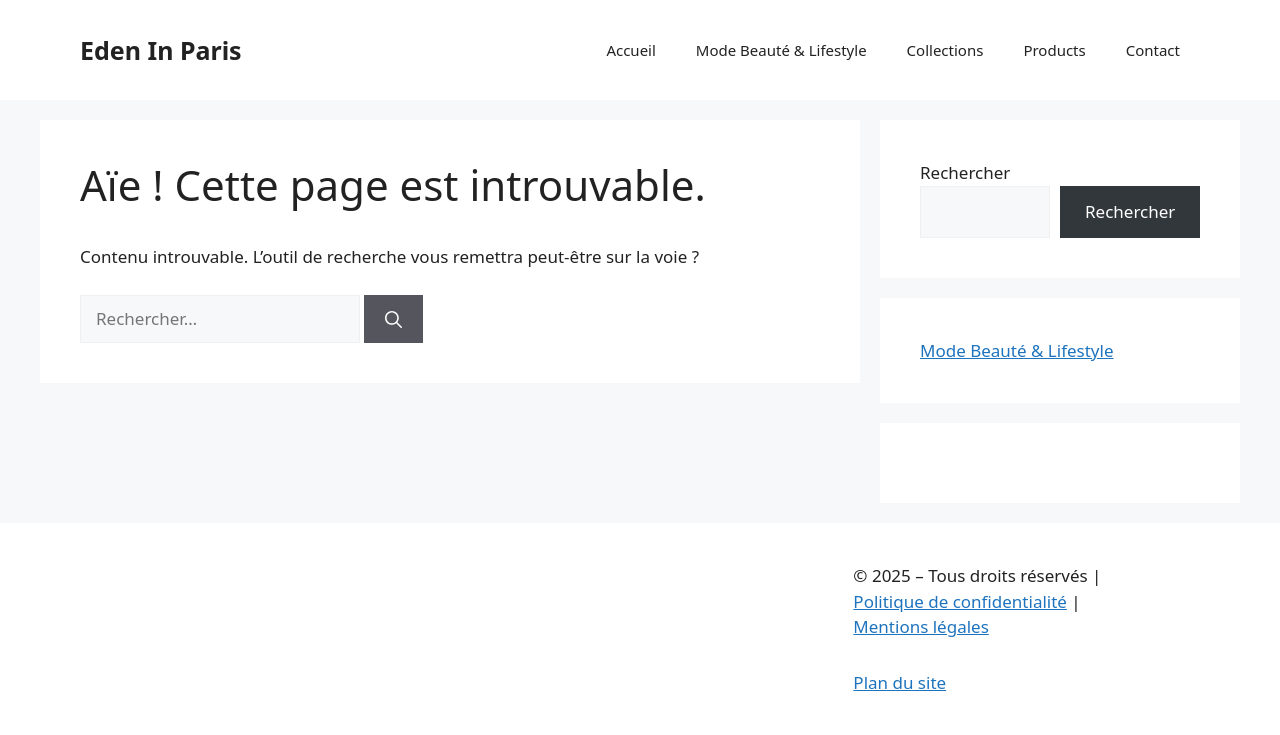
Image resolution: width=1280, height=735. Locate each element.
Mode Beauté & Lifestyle (781, 50)
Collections (945, 50)
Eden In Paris (161, 50)
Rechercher (965, 172)
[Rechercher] (393, 319)
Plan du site (899, 682)
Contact (1153, 50)
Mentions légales (920, 626)
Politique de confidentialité (960, 601)
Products (1054, 50)
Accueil (630, 50)
